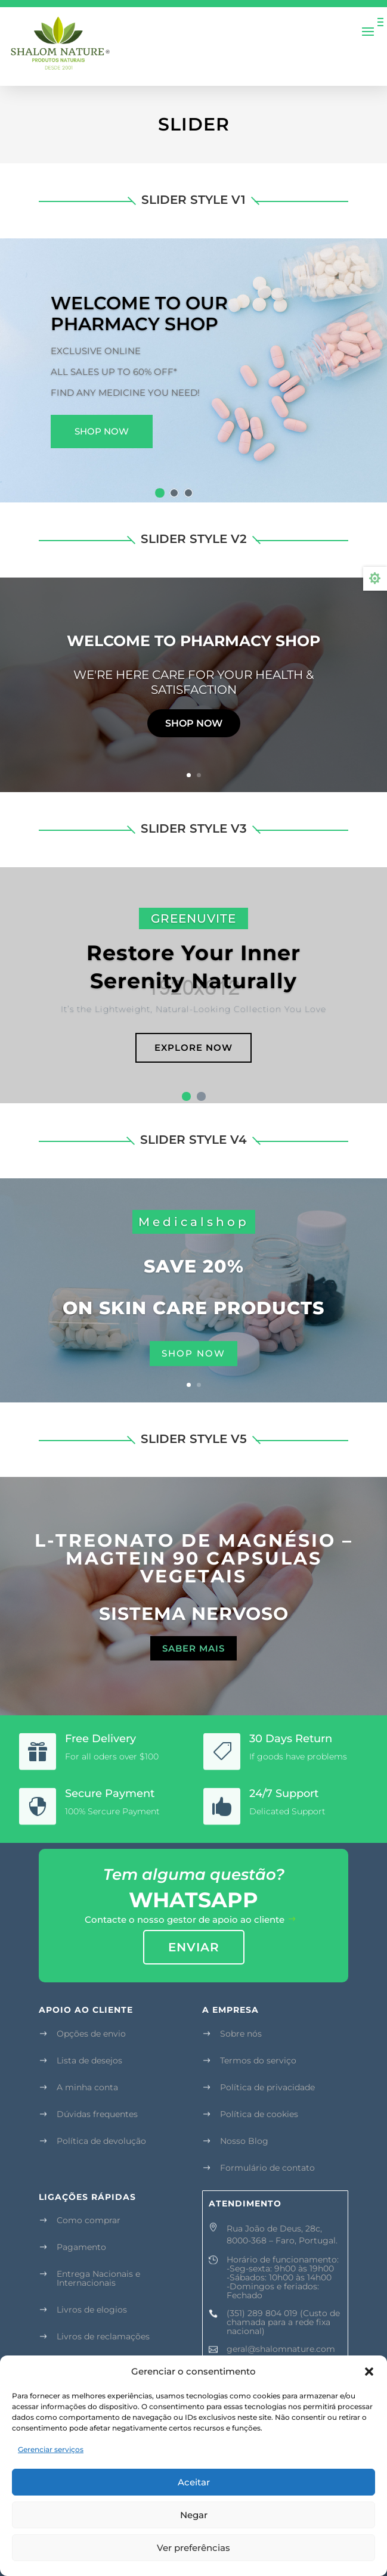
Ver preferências (193, 2547)
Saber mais (193, 1648)
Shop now (193, 723)
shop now (193, 1353)
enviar (193, 1947)
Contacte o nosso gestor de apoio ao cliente (184, 1919)
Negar (194, 2515)
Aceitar (194, 2482)
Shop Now (102, 431)
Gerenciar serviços (50, 2449)
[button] (369, 2372)
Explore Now (193, 1047)
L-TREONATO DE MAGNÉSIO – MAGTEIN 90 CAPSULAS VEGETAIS (194, 1558)
